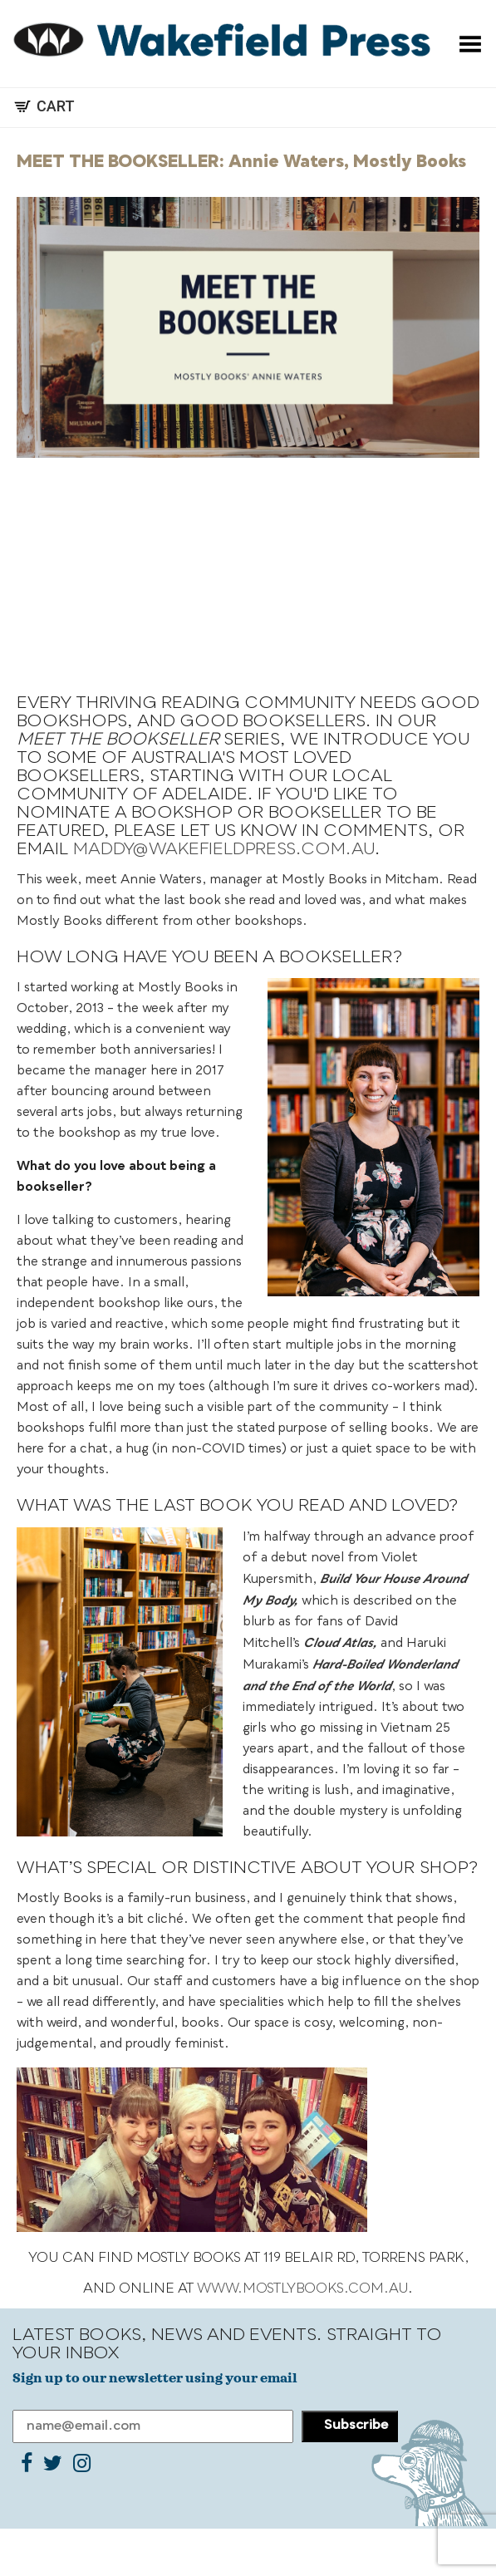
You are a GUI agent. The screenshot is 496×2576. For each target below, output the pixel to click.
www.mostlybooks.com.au (302, 2289)
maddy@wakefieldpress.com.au (224, 850)
